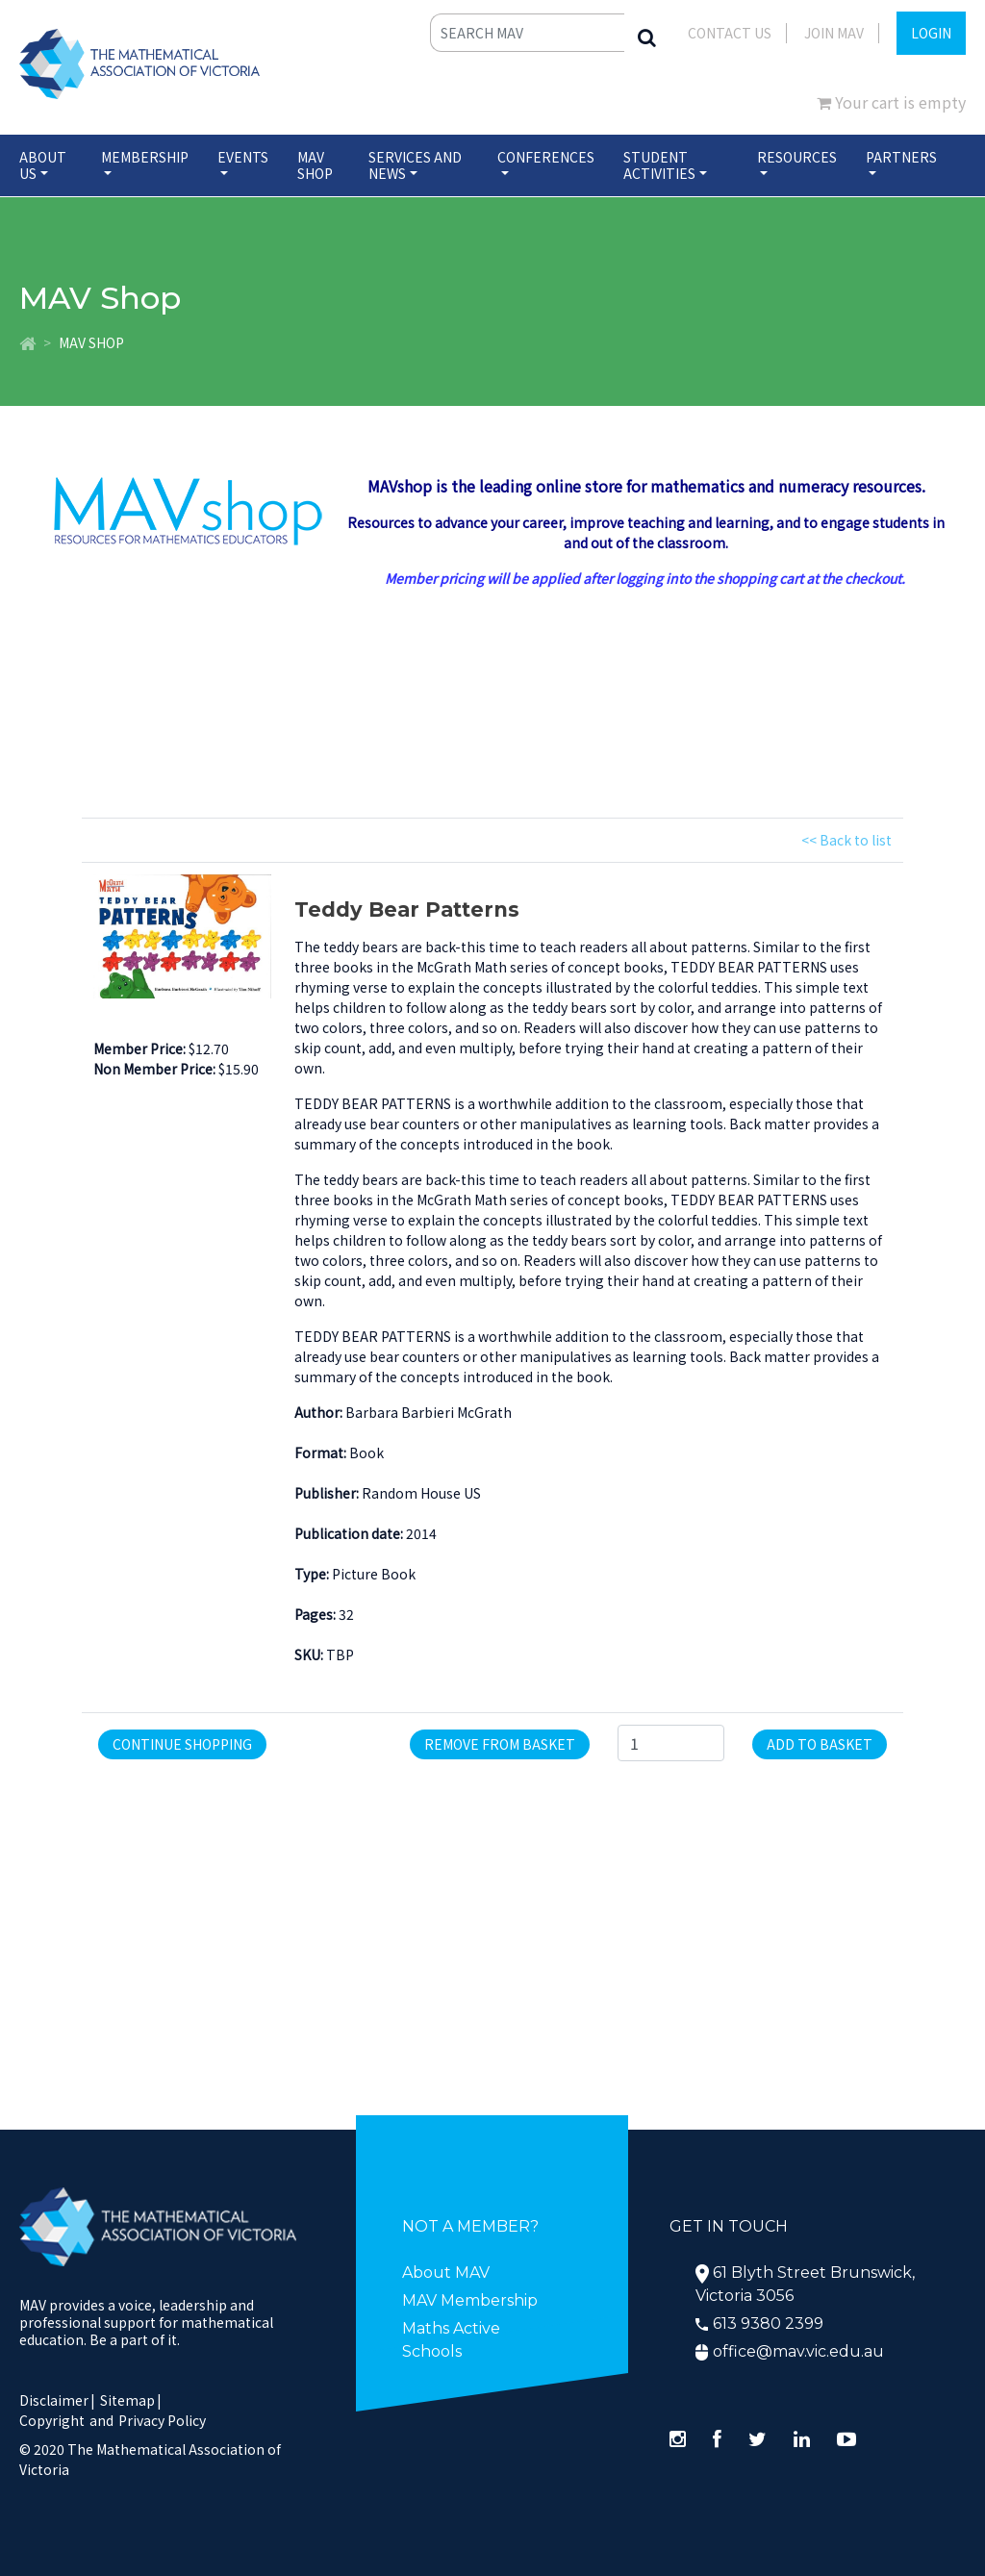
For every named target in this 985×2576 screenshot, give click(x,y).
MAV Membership (470, 2300)
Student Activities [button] (659, 165)
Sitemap (127, 2400)
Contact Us (729, 32)
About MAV (446, 2272)
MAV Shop (315, 165)
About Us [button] (42, 165)
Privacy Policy (162, 2420)
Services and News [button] (415, 165)
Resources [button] (797, 156)
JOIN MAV (834, 32)
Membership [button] (145, 156)
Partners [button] (901, 156)
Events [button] (242, 156)
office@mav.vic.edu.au (798, 2351)
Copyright (52, 2420)
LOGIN (931, 32)
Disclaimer (57, 2400)
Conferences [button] (545, 156)
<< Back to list (846, 839)
